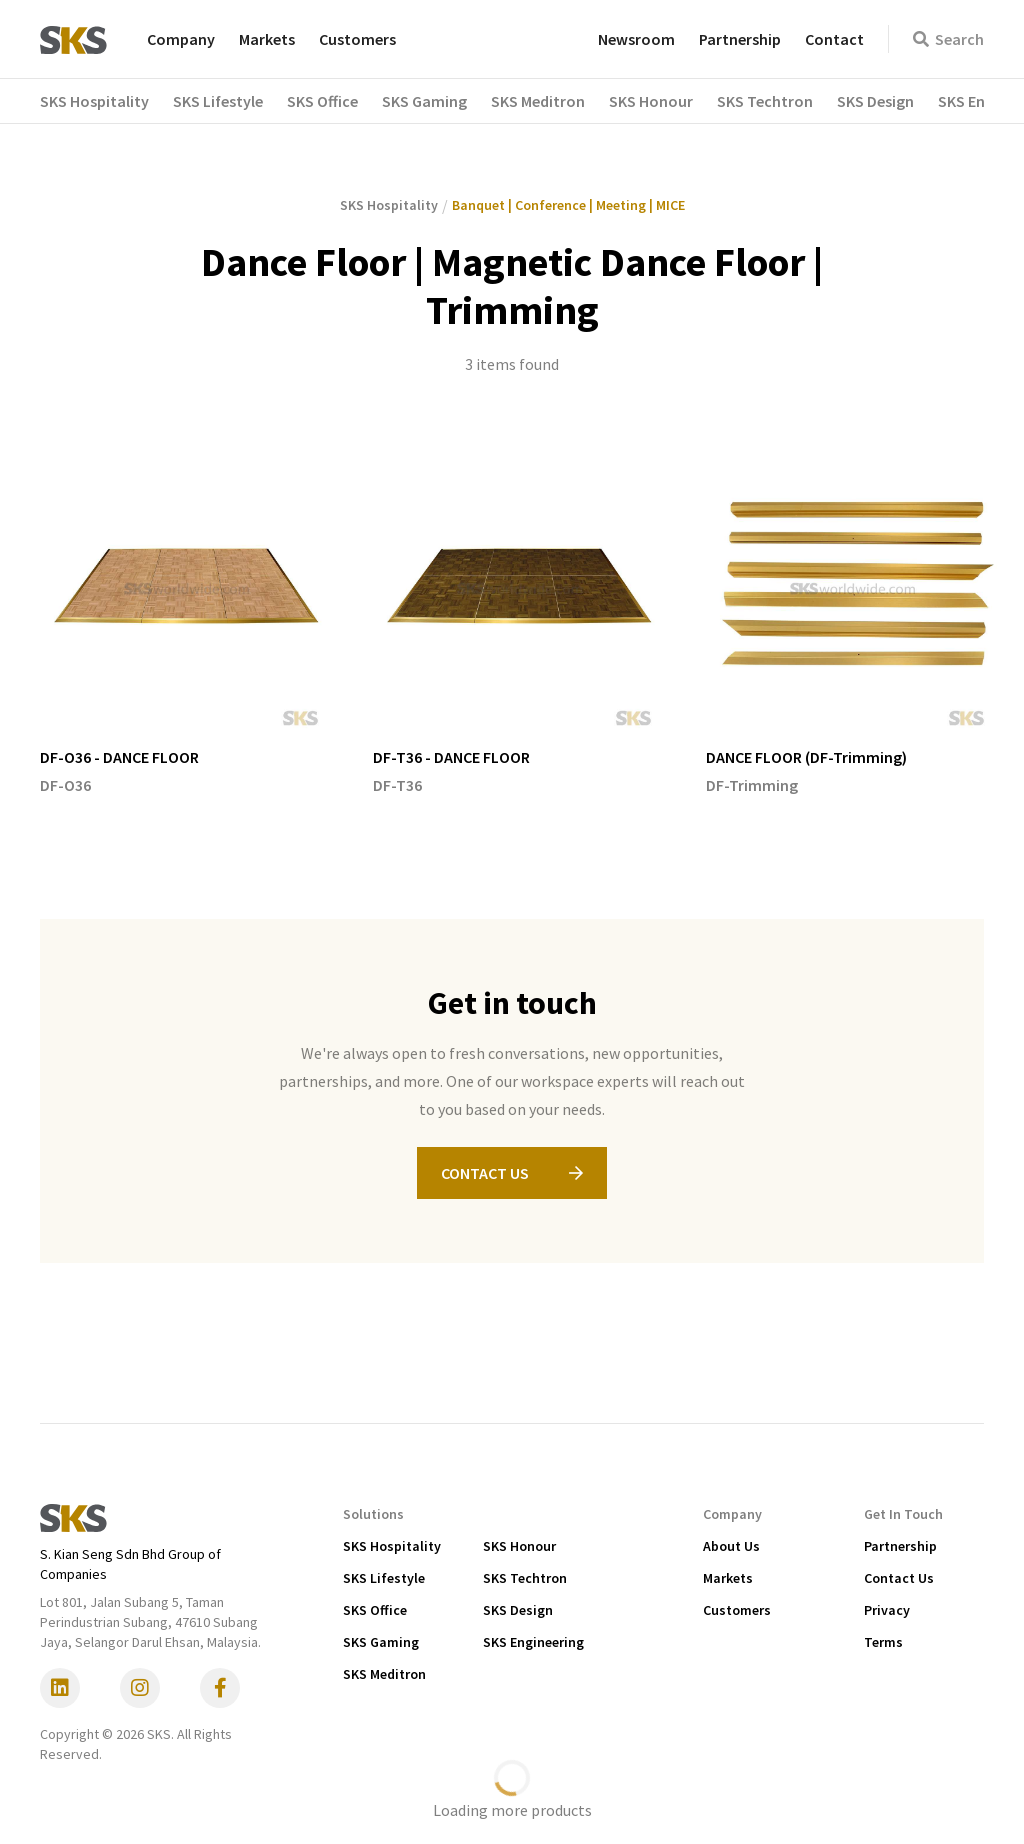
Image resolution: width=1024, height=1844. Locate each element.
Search (948, 39)
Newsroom (636, 39)
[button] (106, 101)
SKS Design (518, 1610)
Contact (834, 39)
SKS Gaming (381, 1642)
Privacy (887, 1610)
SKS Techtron (525, 1578)
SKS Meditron (384, 1674)
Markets (267, 39)
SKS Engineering (533, 1642)
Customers (357, 39)
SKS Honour (519, 1546)
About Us (731, 1546)
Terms (883, 1642)
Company (181, 39)
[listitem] (186, 620)
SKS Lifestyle (384, 1578)
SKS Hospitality (392, 1546)
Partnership (740, 39)
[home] (73, 39)
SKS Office (375, 1610)
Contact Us (899, 1578)
